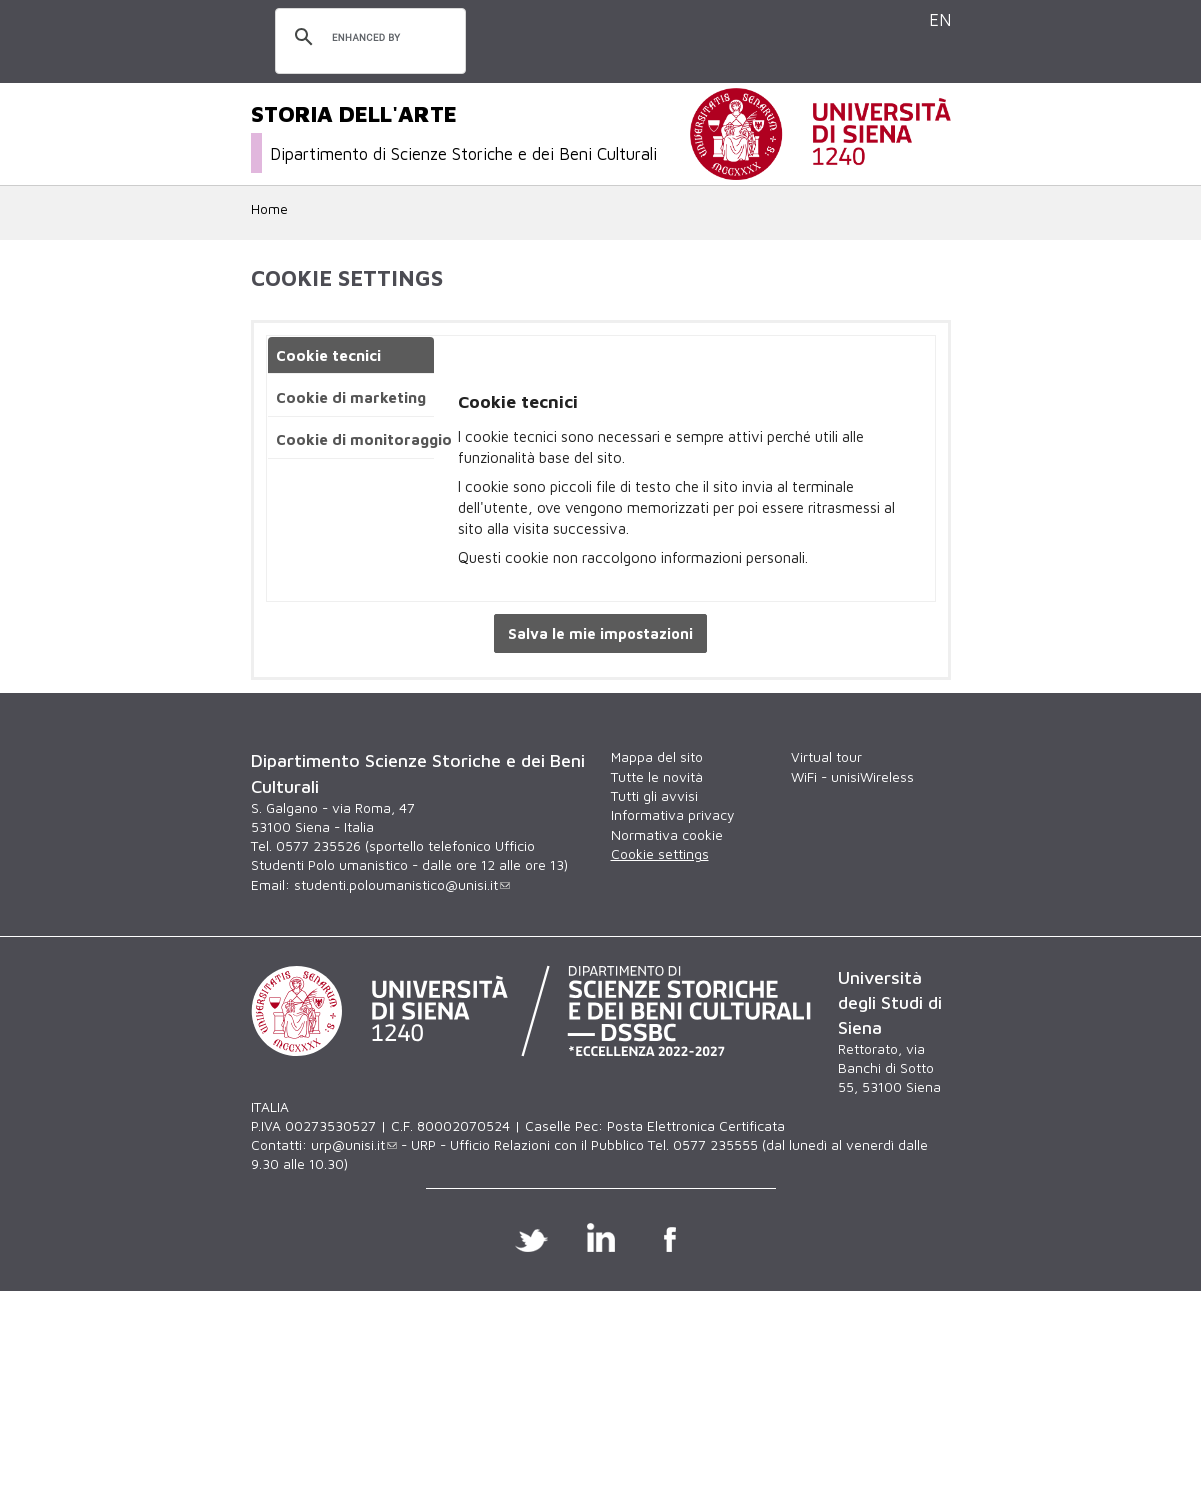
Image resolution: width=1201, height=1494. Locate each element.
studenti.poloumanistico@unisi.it (402, 885)
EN (940, 19)
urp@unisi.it (354, 1145)
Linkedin (600, 1237)
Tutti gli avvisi (654, 796)
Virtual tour (826, 757)
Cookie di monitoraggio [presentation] (363, 439)
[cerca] (367, 38)
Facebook (669, 1237)
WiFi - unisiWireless (852, 777)
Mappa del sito (657, 757)
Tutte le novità (657, 777)
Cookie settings (660, 854)
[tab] (351, 355)
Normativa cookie (667, 835)
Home (269, 209)
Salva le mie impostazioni (600, 633)
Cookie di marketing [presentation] (351, 397)
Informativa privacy (672, 815)
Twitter (531, 1237)
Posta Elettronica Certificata (696, 1126)
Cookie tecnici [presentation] (328, 355)
